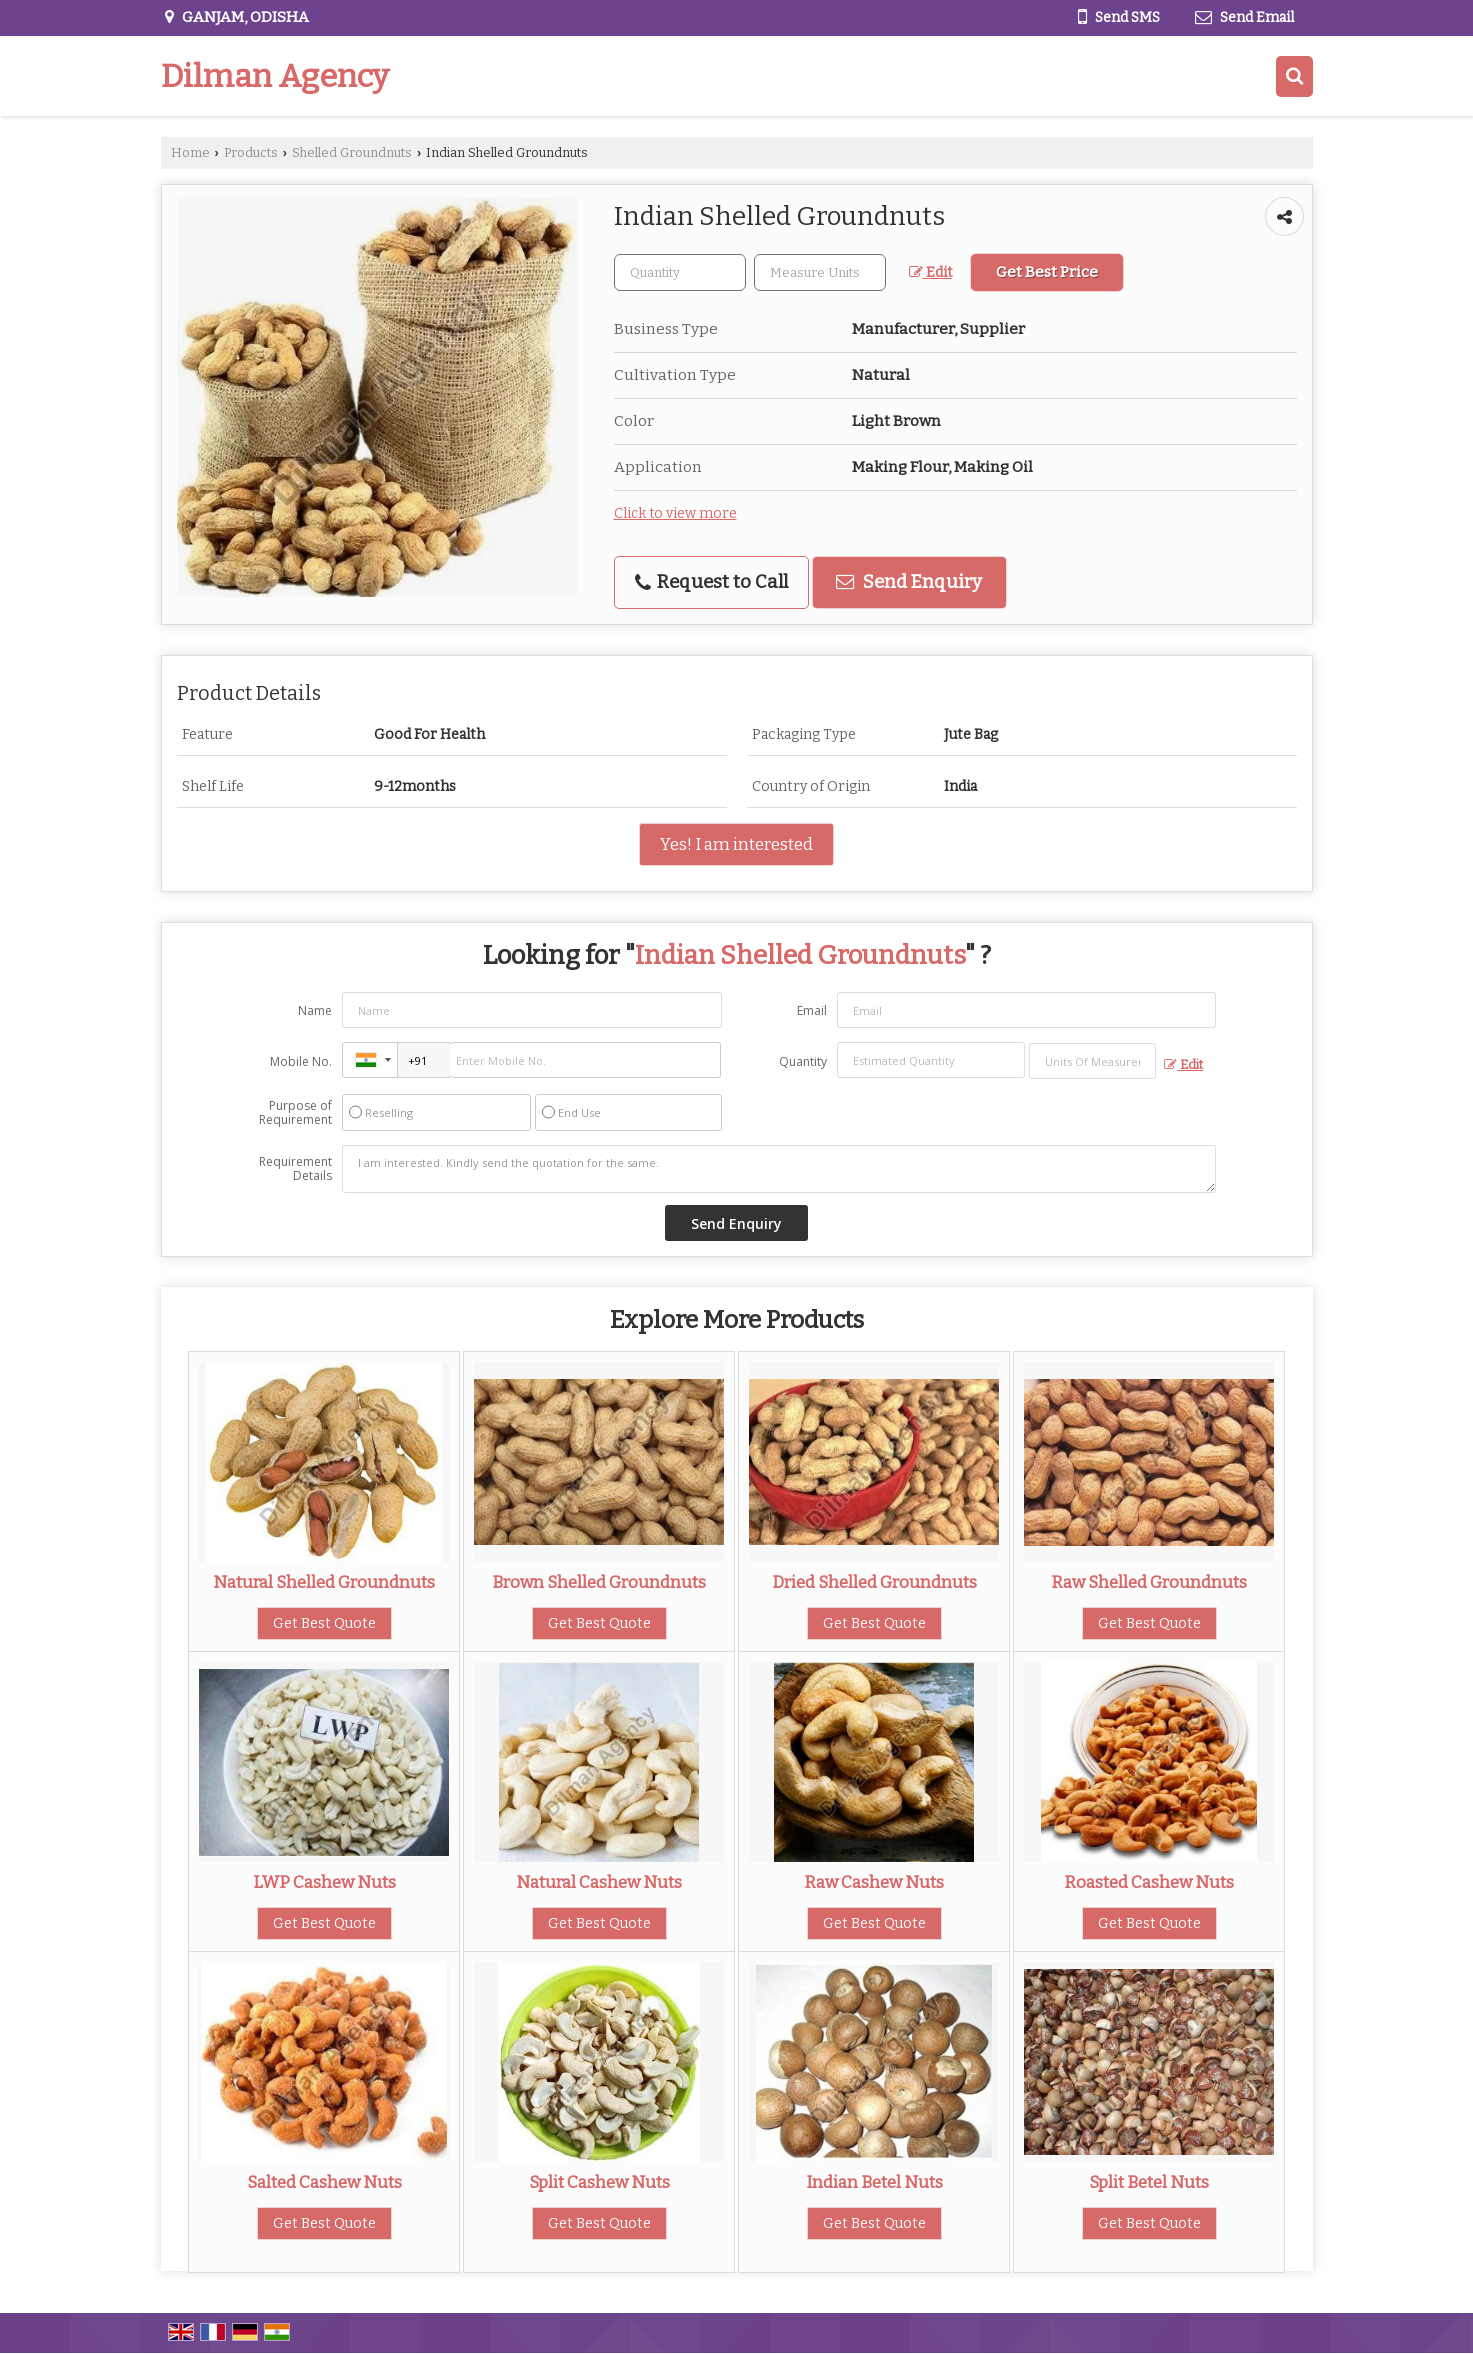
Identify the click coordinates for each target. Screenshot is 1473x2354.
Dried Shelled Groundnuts (874, 1582)
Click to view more (675, 513)
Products (251, 152)
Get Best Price (1047, 272)
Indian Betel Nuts (874, 2182)
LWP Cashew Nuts (324, 1882)
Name (315, 1010)
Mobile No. (301, 1061)
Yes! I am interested (736, 844)
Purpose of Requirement (295, 1113)
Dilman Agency (275, 76)
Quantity (803, 1061)
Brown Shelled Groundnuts (599, 1582)
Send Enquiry (909, 582)
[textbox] (820, 272)
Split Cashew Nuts (599, 2182)
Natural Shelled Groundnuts (324, 1582)
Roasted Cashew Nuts (1149, 1882)
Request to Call (711, 582)
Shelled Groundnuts (352, 152)
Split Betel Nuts (1149, 2182)
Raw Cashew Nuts (874, 1882)
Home (190, 152)
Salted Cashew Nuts (324, 2182)
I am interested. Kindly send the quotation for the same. (779, 1169)
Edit (930, 272)
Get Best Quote (324, 1623)
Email (812, 1010)
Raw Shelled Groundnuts (1149, 1582)
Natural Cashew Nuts (599, 1882)
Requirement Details (295, 1169)
